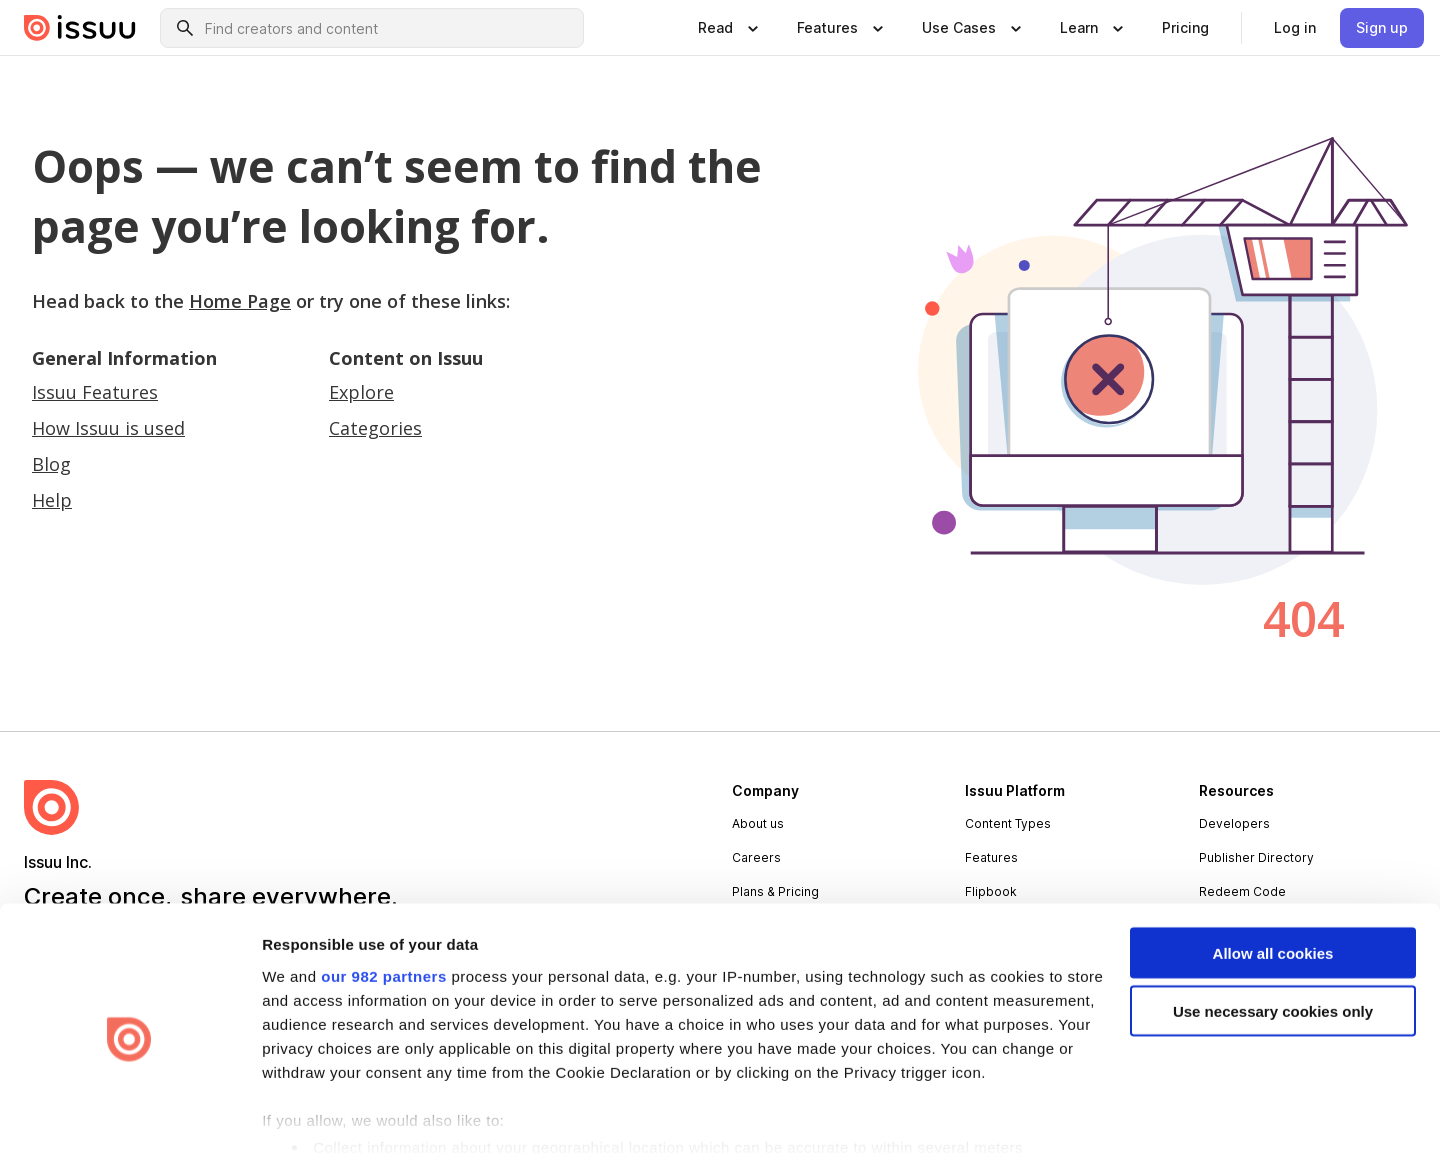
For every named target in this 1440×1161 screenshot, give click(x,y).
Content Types (1008, 823)
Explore (361, 392)
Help (52, 500)
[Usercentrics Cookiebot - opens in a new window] (129, 1122)
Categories (375, 428)
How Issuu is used (108, 428)
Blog (51, 464)
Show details (308, 1121)
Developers (1234, 823)
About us (758, 823)
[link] (1185, 28)
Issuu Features (95, 392)
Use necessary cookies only (1273, 936)
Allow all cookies (1273, 877)
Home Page (240, 301)
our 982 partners (384, 900)
